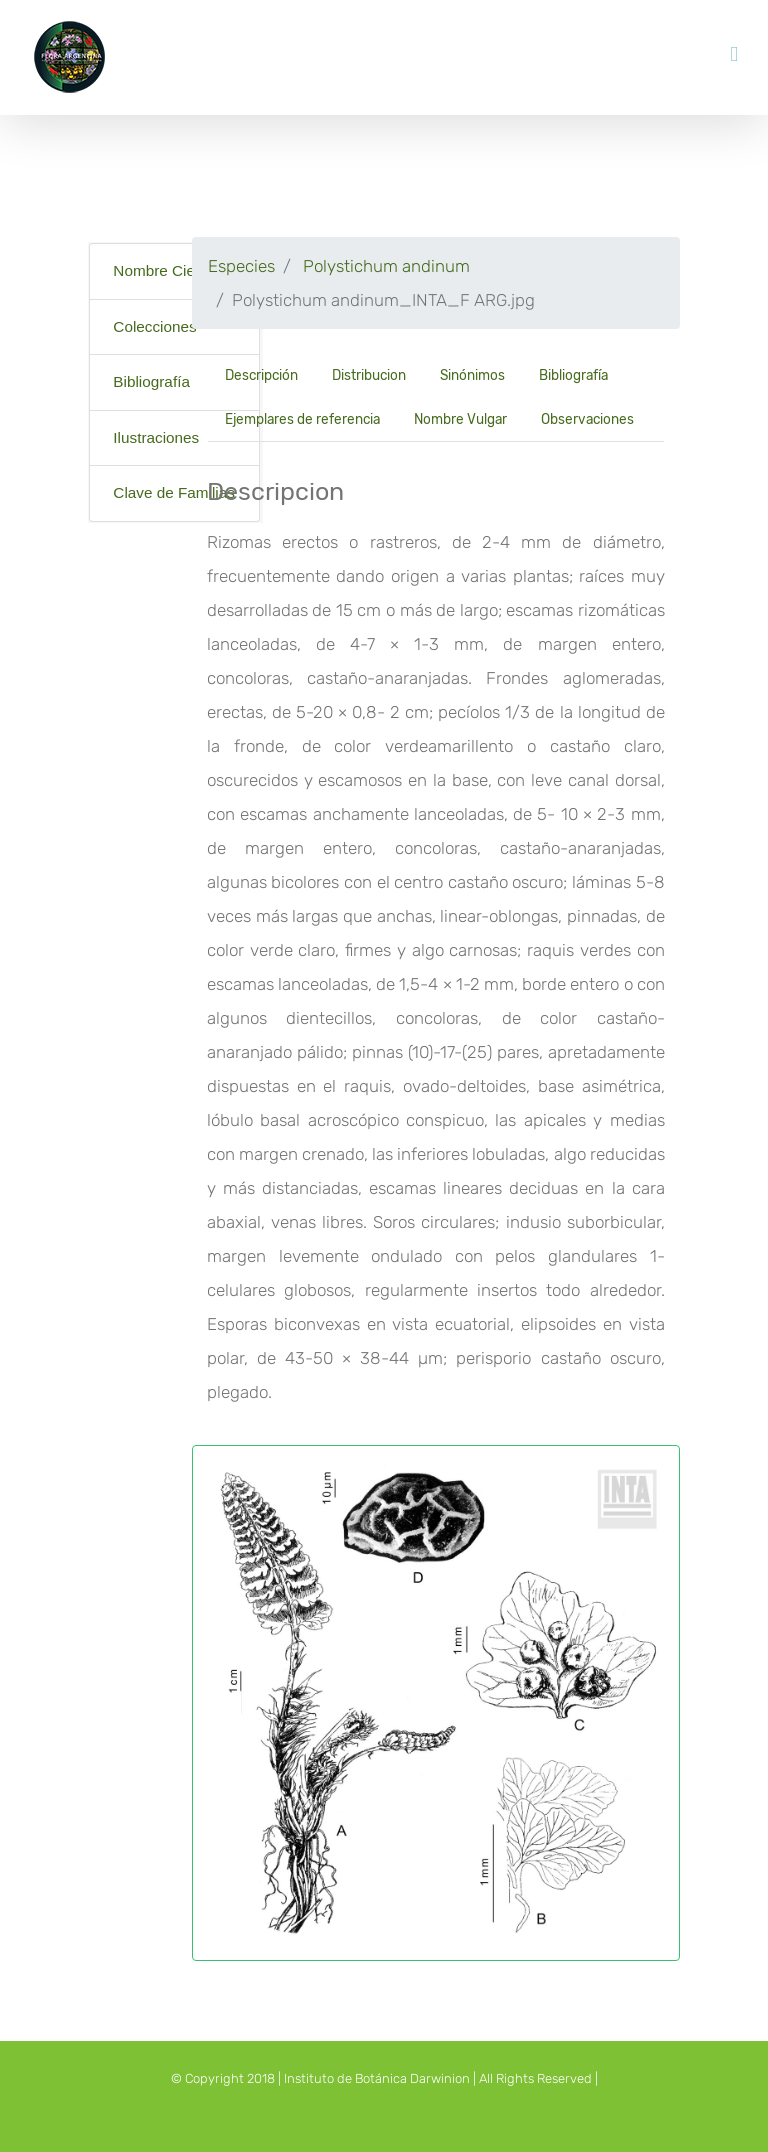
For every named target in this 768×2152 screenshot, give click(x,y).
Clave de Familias (174, 492)
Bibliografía (151, 381)
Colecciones (154, 326)
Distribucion (369, 375)
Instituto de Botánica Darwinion (377, 2078)
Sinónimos (472, 375)
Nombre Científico (174, 270)
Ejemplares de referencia (302, 419)
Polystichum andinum (386, 266)
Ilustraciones (156, 437)
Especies (241, 266)
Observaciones (587, 419)
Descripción (261, 375)
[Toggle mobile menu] (734, 54)
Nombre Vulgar (460, 419)
